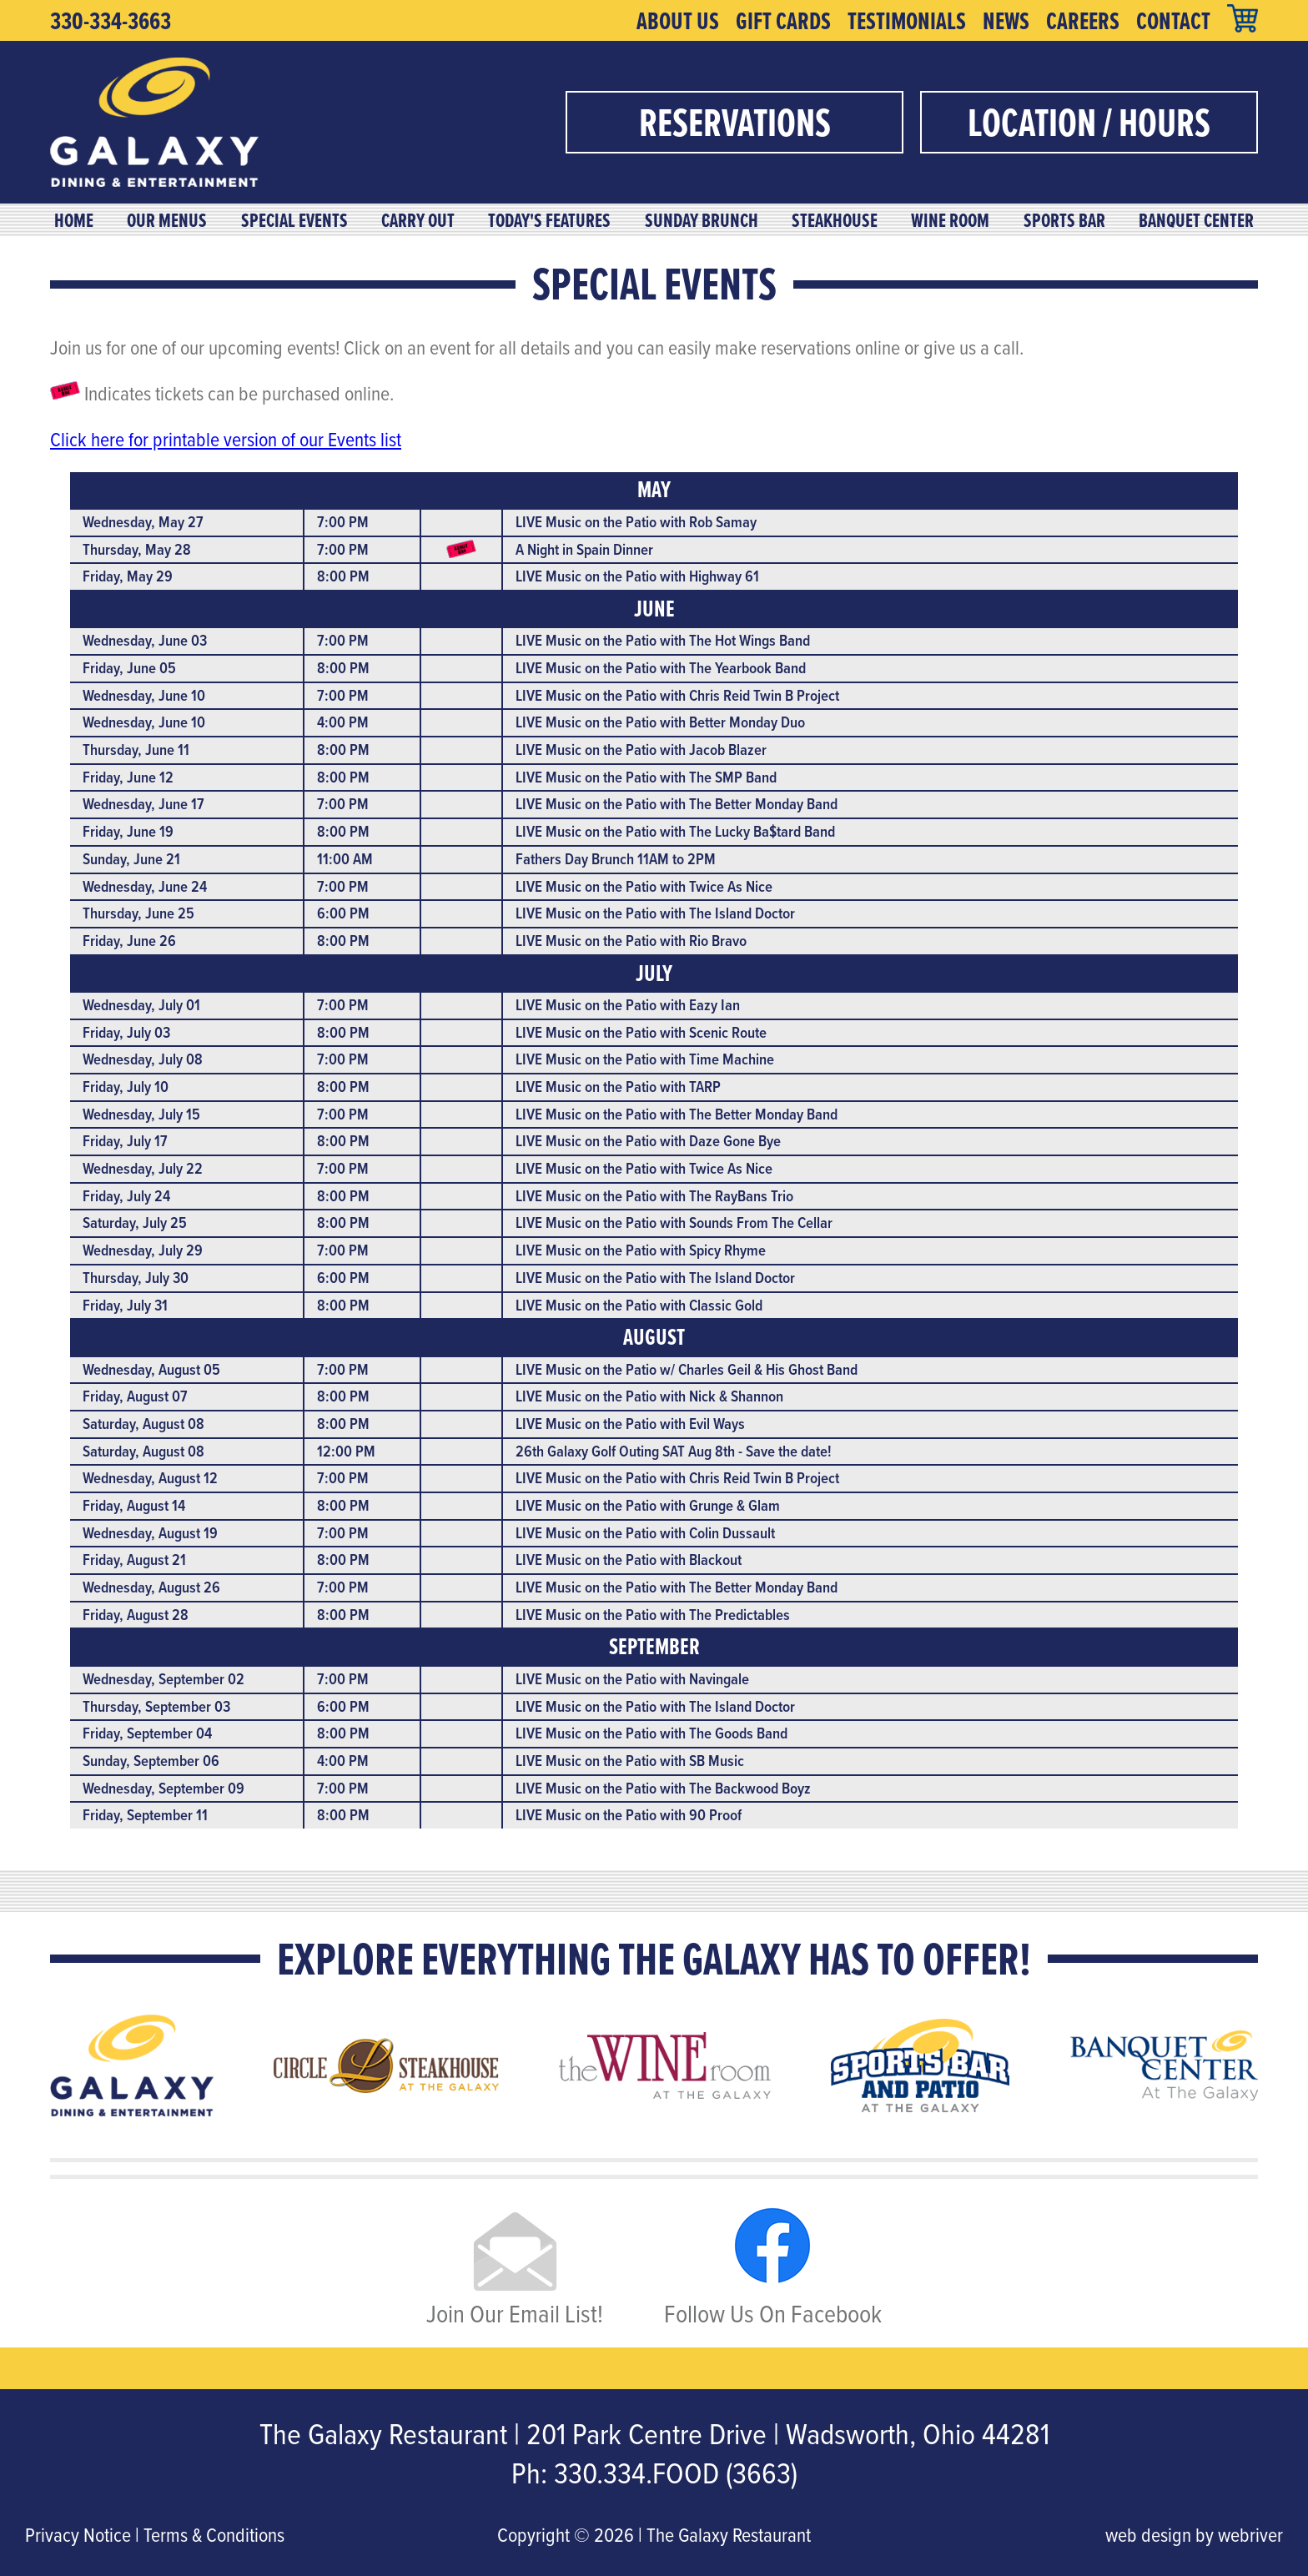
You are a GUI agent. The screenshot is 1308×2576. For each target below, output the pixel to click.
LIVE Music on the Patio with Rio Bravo (631, 940)
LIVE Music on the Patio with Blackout (629, 1559)
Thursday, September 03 (156, 1706)
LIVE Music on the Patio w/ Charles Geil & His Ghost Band (687, 1369)
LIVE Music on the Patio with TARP (618, 1086)
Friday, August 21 (134, 1559)
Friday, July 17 (125, 1141)
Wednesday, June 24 (145, 886)
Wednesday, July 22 (143, 1168)
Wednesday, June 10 (144, 695)
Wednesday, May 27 (143, 522)
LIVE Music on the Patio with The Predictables (653, 1614)
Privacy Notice (78, 2534)
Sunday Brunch (701, 220)
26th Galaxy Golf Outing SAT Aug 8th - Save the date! (674, 1451)
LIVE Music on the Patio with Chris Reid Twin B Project (677, 695)
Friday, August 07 (135, 1396)
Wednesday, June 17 (143, 803)
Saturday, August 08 (143, 1423)
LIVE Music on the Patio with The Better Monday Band (677, 803)
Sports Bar (1064, 220)
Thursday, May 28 (137, 549)
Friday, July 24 (126, 1196)
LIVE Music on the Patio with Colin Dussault (645, 1533)
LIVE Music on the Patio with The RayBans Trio (654, 1196)
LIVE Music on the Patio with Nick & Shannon (649, 1396)
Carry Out (418, 220)
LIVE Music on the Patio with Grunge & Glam (648, 1505)
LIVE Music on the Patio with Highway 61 (637, 576)
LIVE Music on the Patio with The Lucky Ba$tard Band (675, 831)
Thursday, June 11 (136, 749)
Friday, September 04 (147, 1733)
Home (73, 220)
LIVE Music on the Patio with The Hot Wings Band (663, 640)
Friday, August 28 (136, 1614)
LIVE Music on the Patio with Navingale (632, 1679)
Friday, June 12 (128, 777)
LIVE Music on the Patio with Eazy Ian (628, 1005)
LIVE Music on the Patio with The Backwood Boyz (663, 1788)
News (1006, 20)
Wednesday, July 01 (141, 1005)
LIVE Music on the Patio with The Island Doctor (655, 913)
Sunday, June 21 (131, 859)
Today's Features (549, 220)
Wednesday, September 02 (163, 1679)
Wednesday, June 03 (145, 640)
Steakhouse (835, 220)
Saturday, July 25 (135, 1222)
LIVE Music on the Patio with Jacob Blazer (641, 749)
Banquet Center (1196, 220)
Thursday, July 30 (136, 1277)
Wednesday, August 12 (150, 1478)
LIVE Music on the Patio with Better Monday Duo (660, 722)
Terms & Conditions (213, 2534)
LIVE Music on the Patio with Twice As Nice (644, 886)
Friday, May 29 (128, 576)
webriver (1250, 2534)
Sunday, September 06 (151, 1760)
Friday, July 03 (126, 1032)
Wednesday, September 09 (163, 1788)
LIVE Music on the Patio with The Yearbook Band (661, 668)
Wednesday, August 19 (150, 1533)
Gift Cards (783, 20)
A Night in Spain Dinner (584, 549)
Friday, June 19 (128, 831)
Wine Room (950, 220)
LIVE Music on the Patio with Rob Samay (636, 522)
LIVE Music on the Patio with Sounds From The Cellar (674, 1222)
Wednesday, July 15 (141, 1114)
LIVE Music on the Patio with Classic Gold (639, 1305)
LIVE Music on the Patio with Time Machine (645, 1059)
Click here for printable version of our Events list (225, 439)
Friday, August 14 (134, 1505)
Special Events (294, 220)
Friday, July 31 (125, 1305)
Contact (1173, 20)
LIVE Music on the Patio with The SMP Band (646, 777)
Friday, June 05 (129, 668)
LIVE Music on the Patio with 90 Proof (629, 1815)
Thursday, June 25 (138, 913)
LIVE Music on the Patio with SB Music (630, 1760)
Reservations (735, 122)
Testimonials (907, 20)
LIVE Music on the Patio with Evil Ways (630, 1423)
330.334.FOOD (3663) (675, 2472)
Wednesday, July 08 (143, 1059)
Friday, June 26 (129, 940)
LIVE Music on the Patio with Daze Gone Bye (648, 1141)
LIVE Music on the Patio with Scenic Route (641, 1032)
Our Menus (167, 220)
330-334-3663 (110, 21)
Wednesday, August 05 (151, 1369)
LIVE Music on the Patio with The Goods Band (651, 1733)
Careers (1082, 20)
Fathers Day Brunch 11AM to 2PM (616, 859)
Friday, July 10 (126, 1086)
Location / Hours (1089, 122)
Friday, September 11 (145, 1815)
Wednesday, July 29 (143, 1250)
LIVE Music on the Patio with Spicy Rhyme (641, 1250)
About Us (677, 20)
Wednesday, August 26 (151, 1587)
